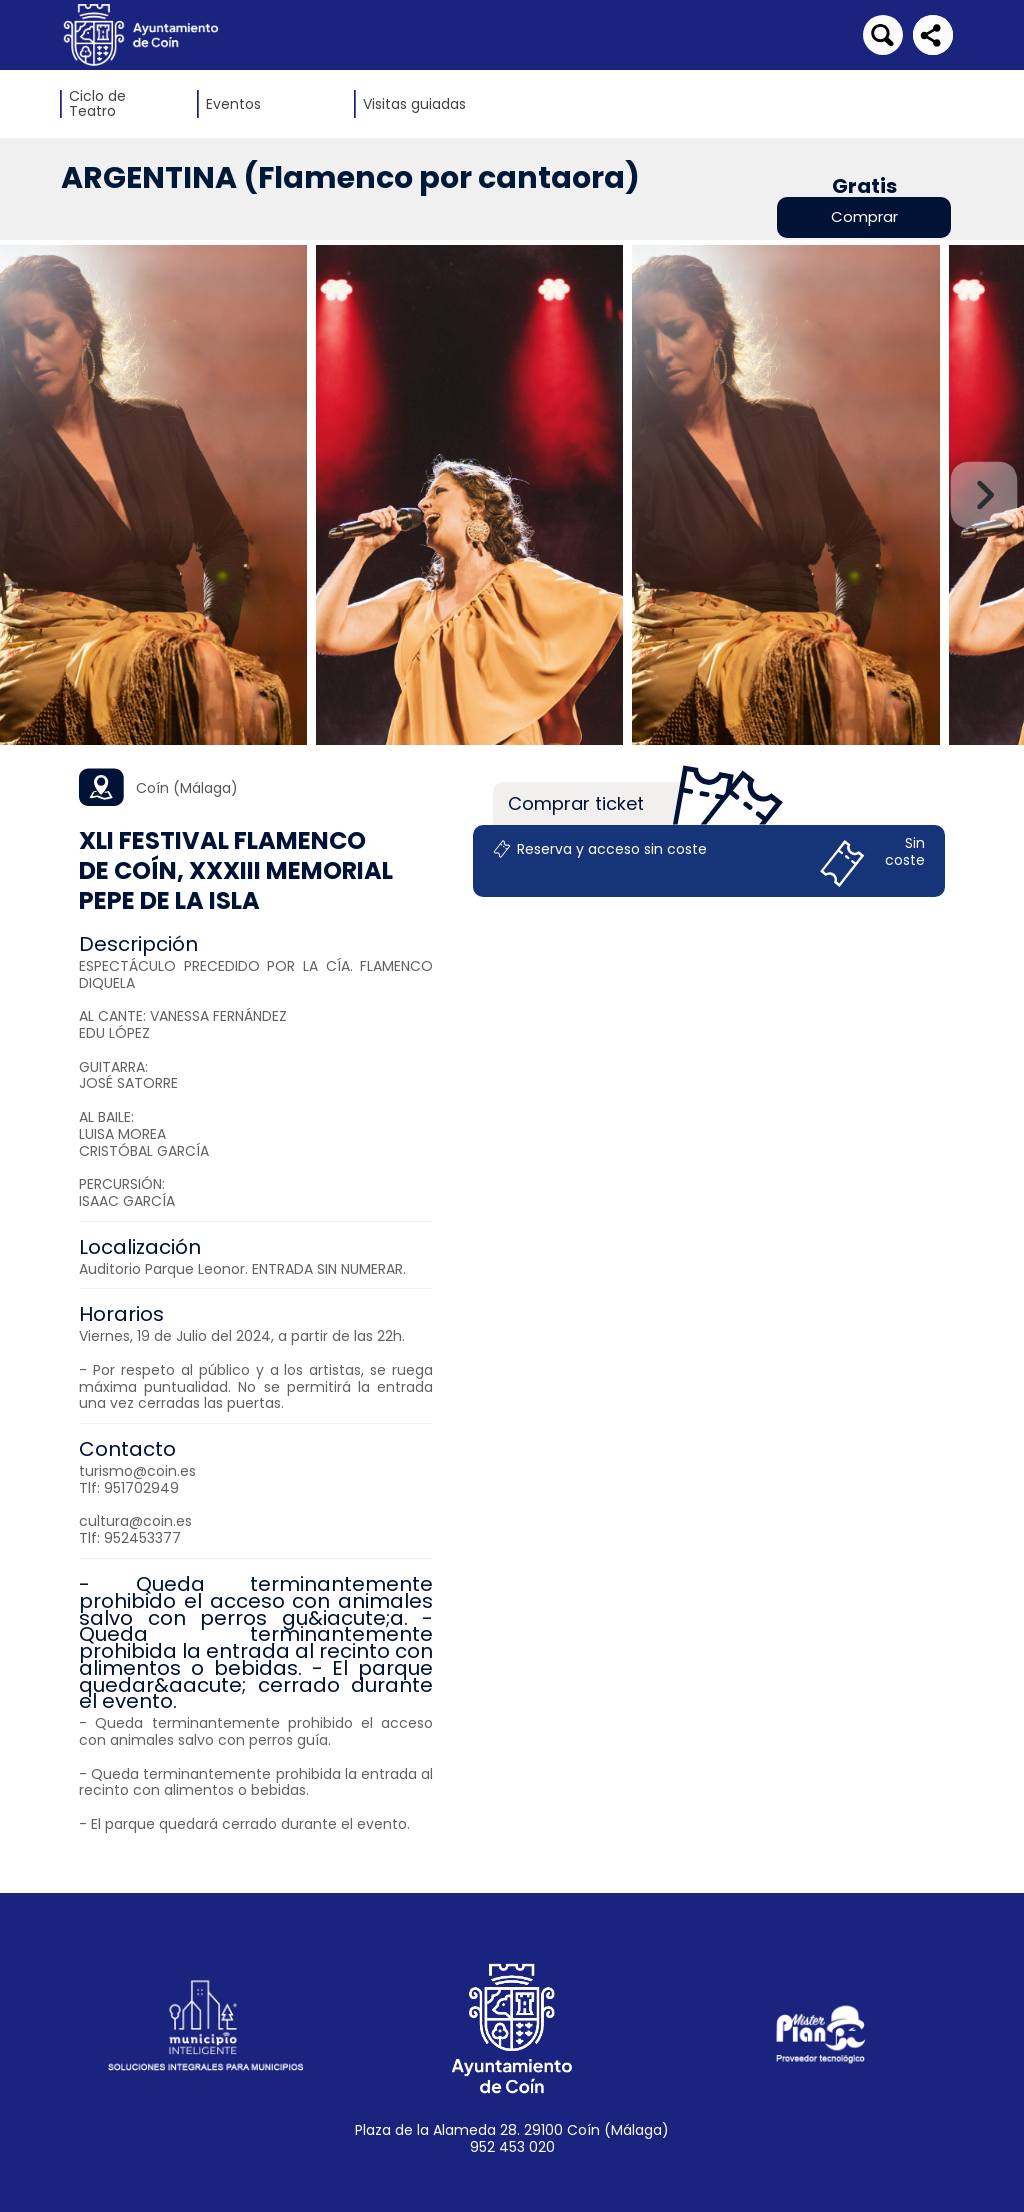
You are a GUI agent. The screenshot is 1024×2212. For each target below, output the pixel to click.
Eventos (233, 104)
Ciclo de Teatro (97, 104)
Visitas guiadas (414, 104)
